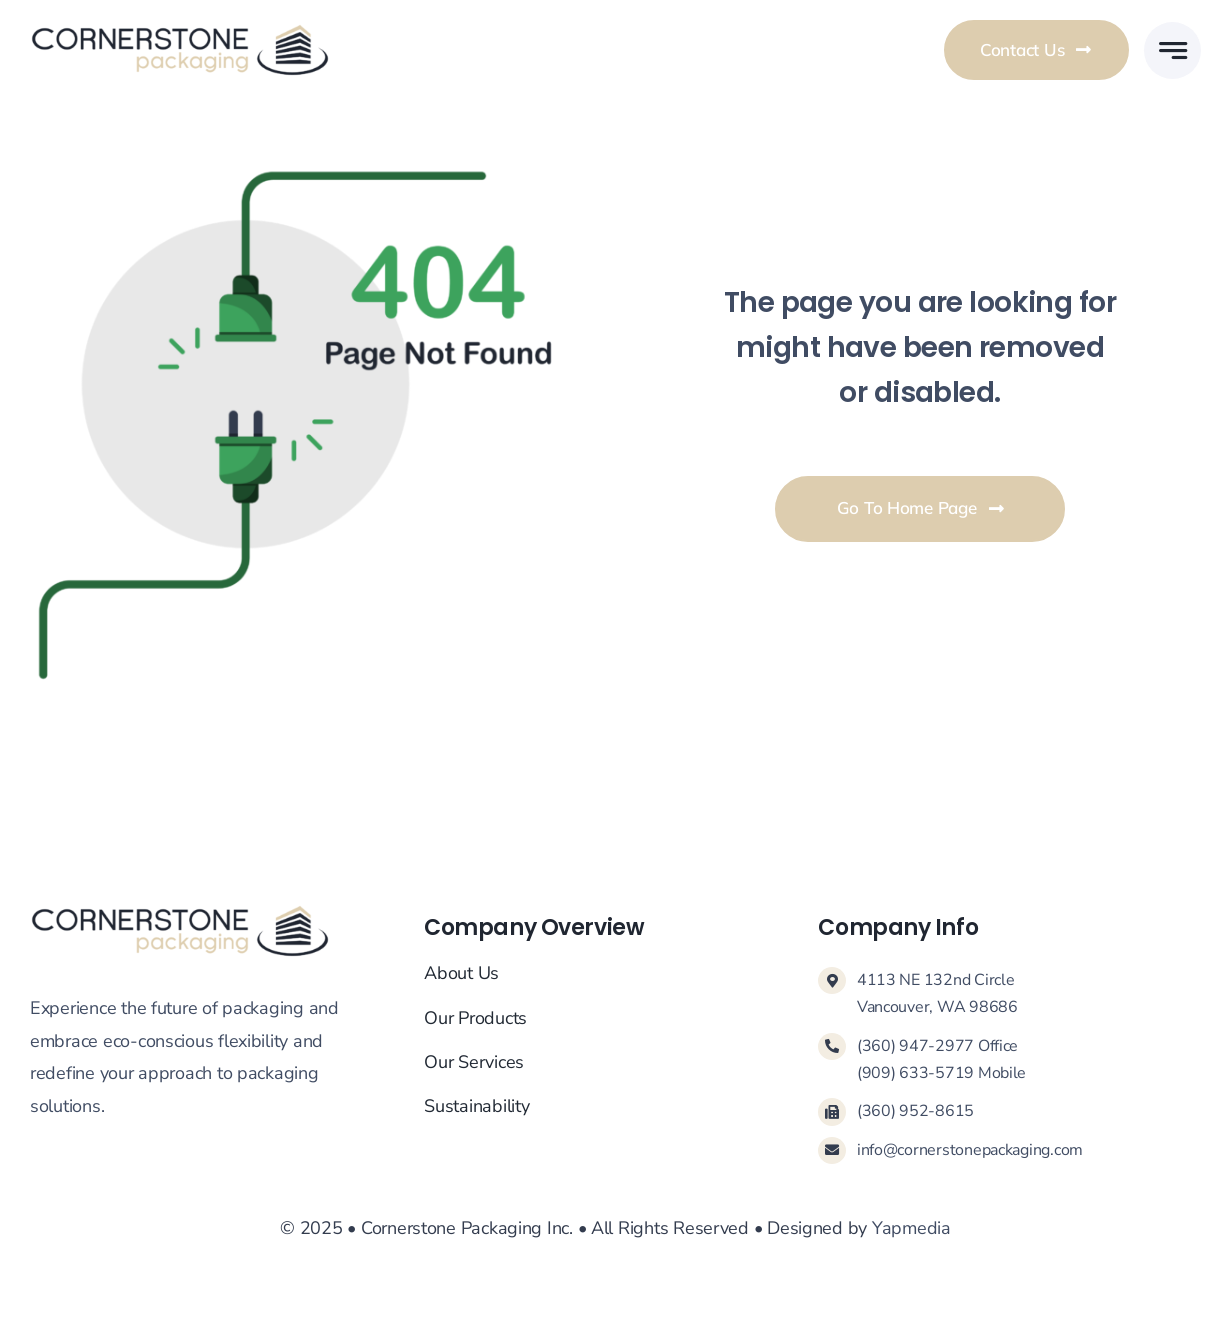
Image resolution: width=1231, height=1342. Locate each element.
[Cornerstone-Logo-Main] (180, 32)
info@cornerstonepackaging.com (970, 1150)
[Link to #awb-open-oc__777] (1172, 50)
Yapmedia (911, 1228)
